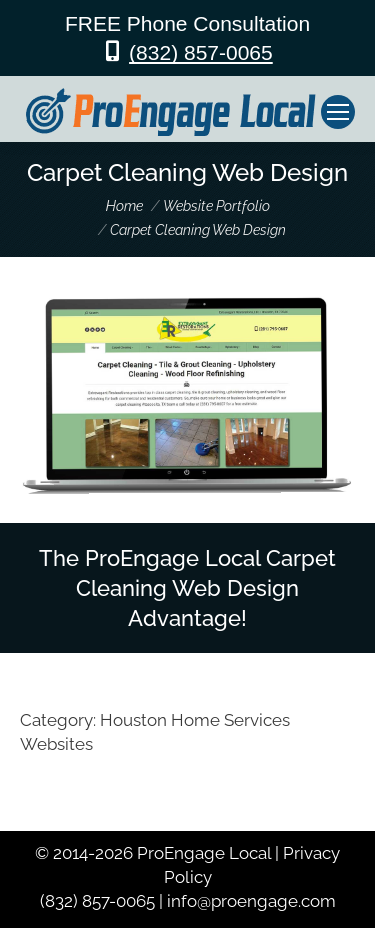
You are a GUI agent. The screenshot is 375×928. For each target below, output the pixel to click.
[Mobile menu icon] (338, 112)
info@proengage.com (251, 901)
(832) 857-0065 (201, 52)
